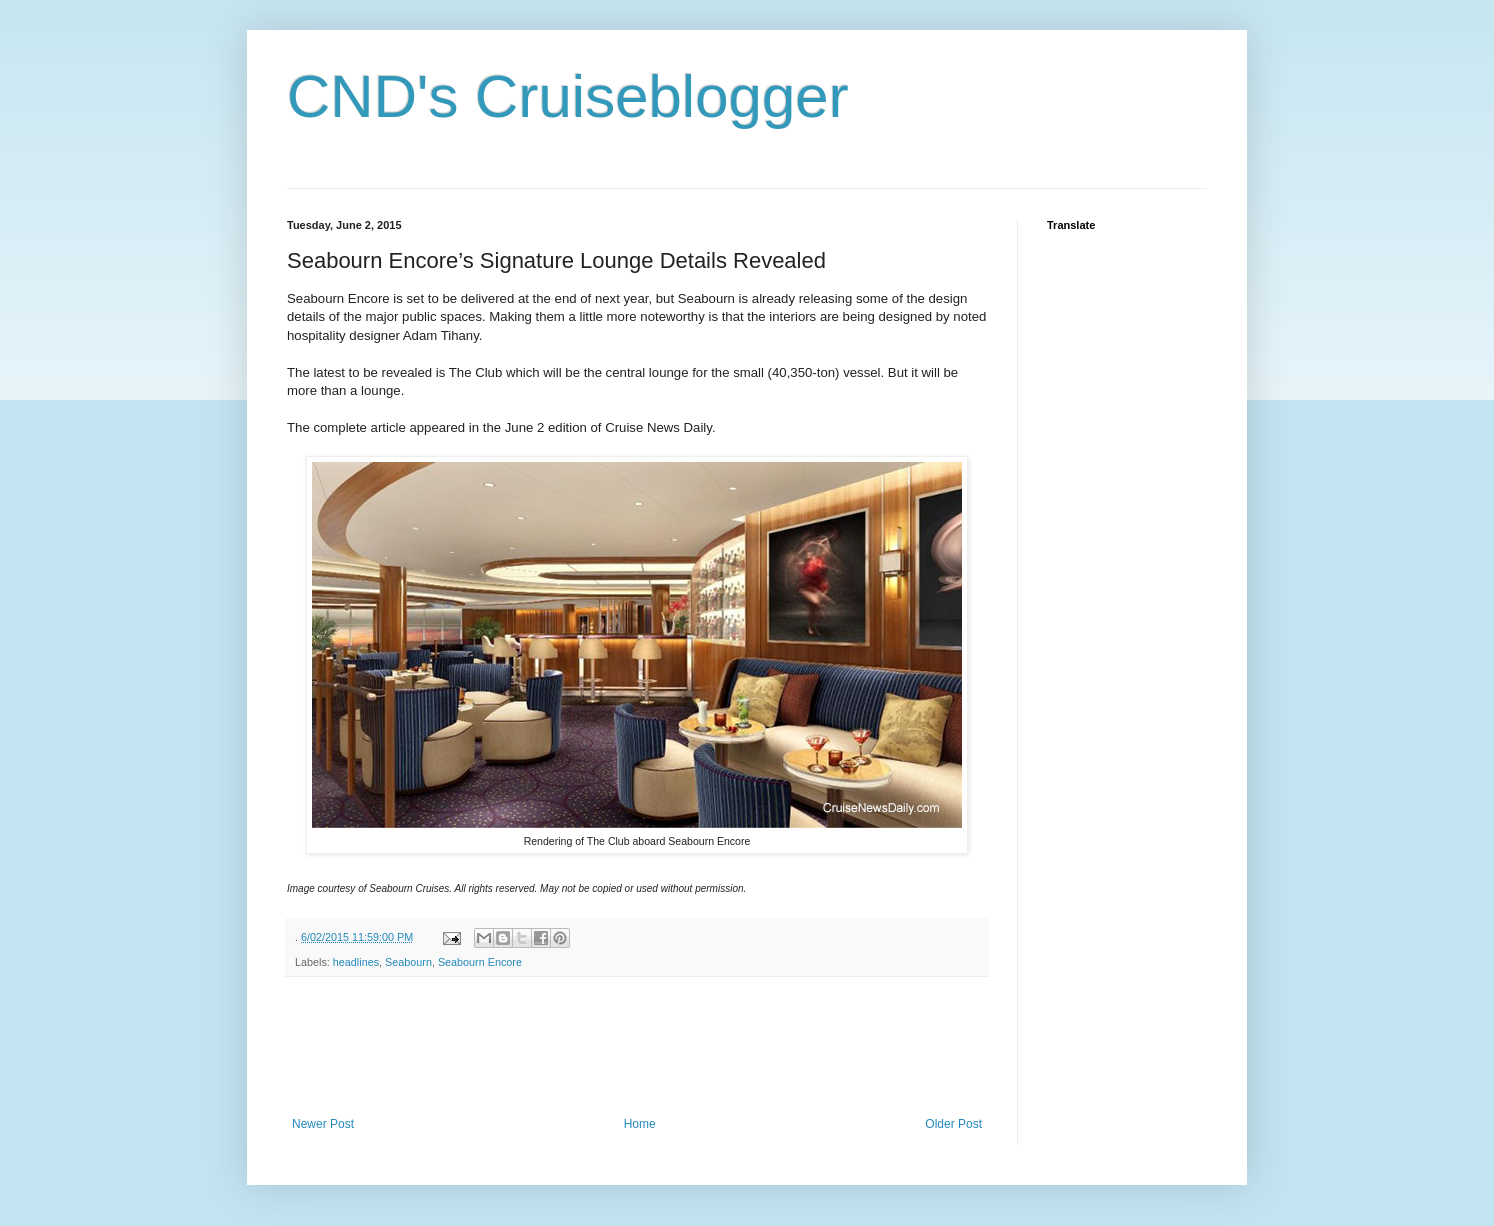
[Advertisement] (651, 1047)
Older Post (953, 1124)
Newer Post (323, 1124)
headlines (356, 962)
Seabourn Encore (480, 962)
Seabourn (408, 962)
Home (640, 1124)
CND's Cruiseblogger (568, 96)
